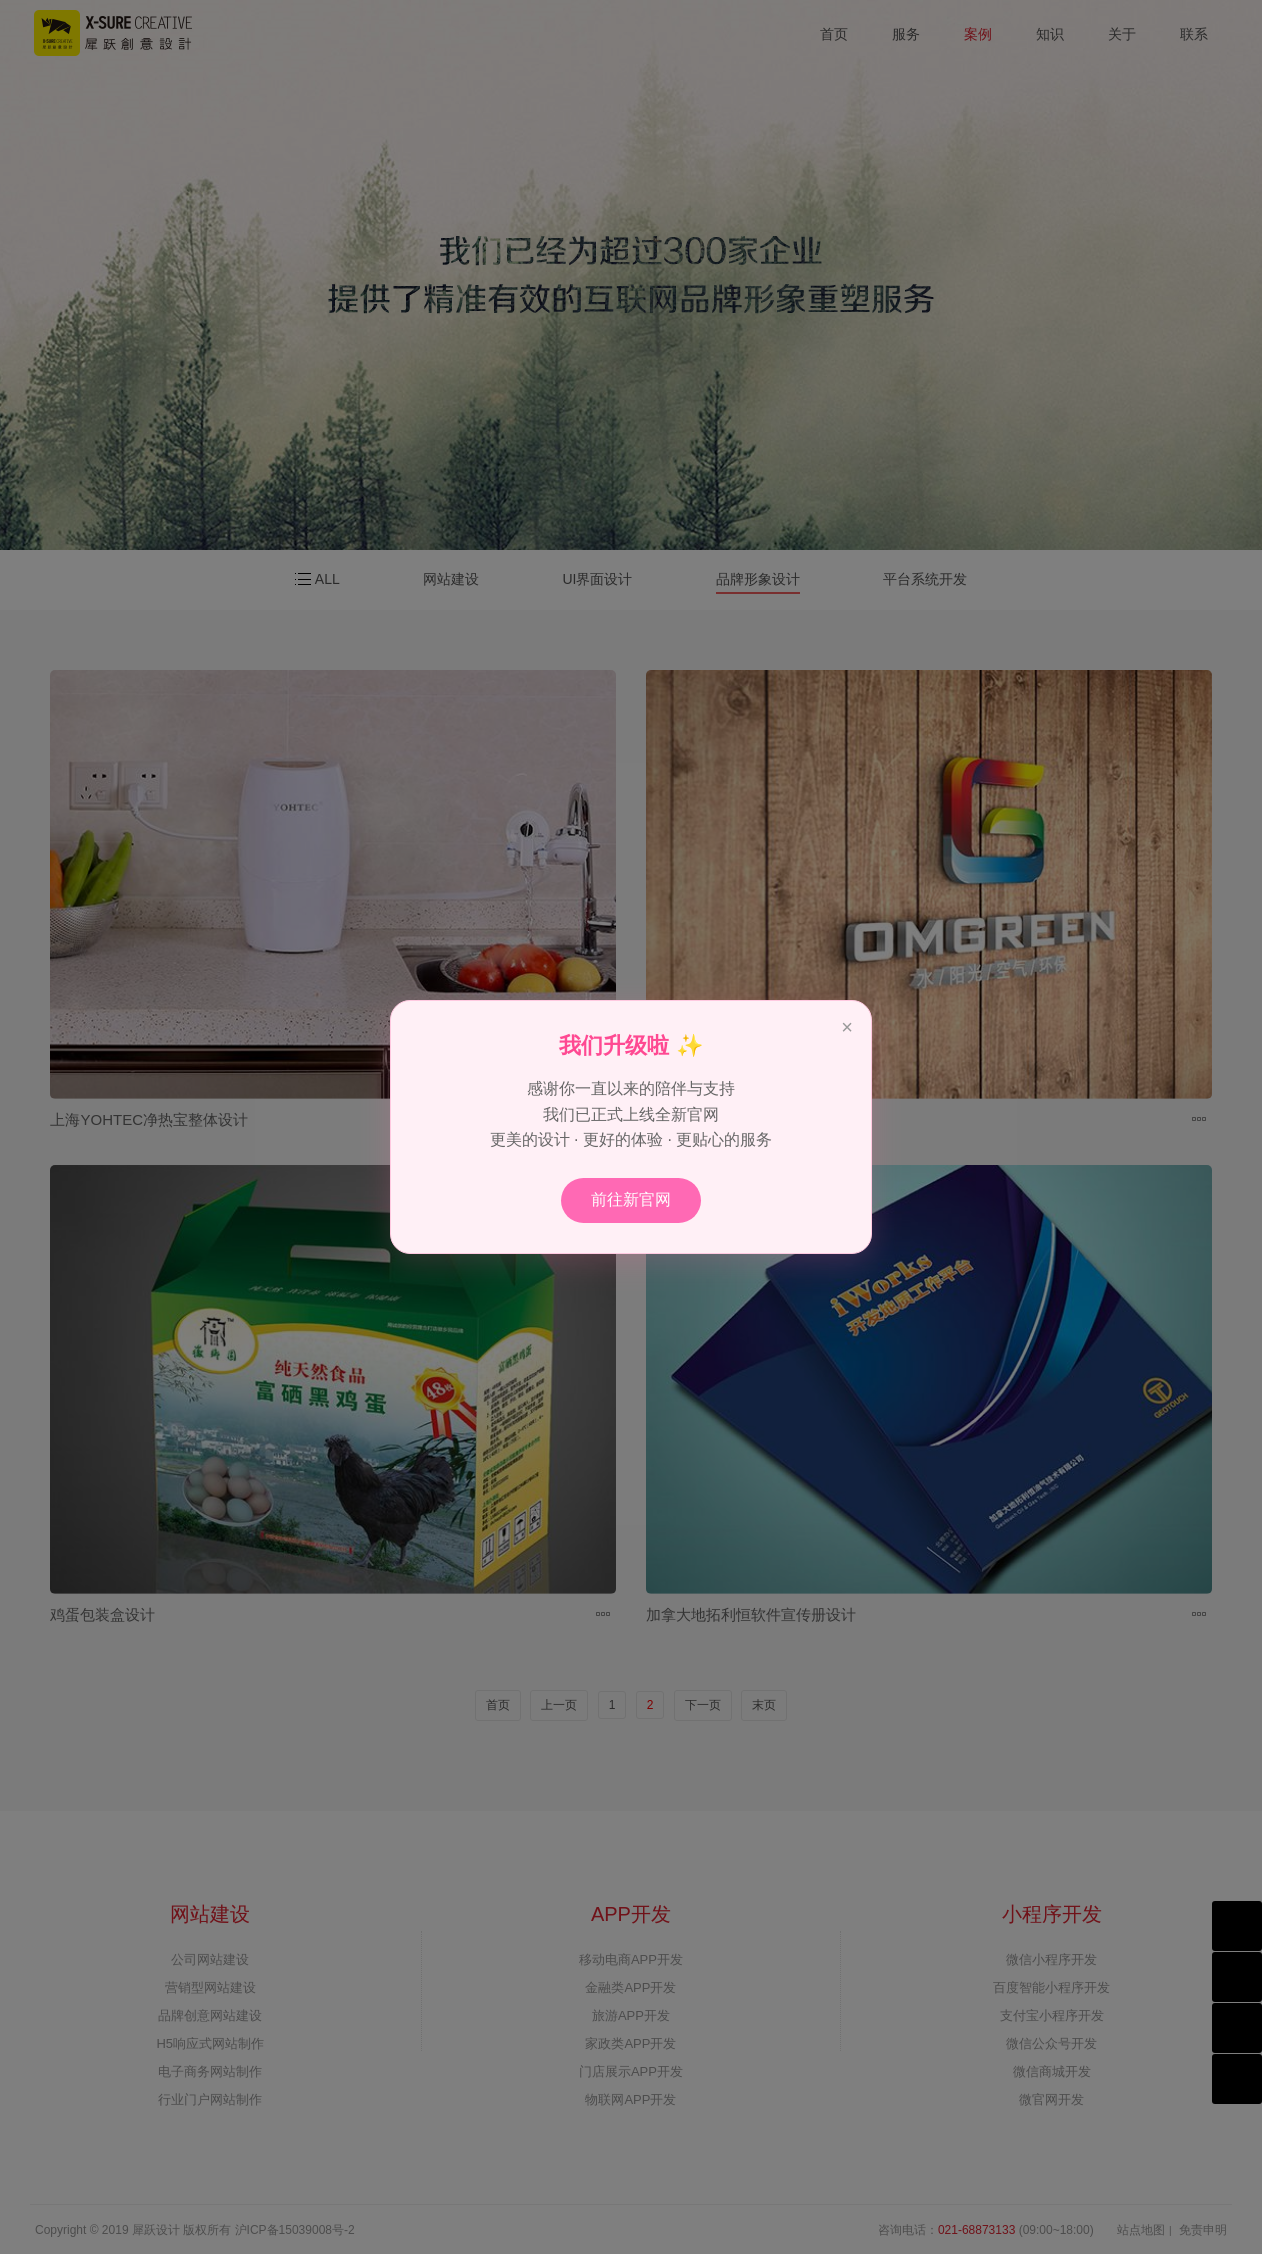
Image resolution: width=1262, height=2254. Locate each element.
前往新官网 (631, 1199)
